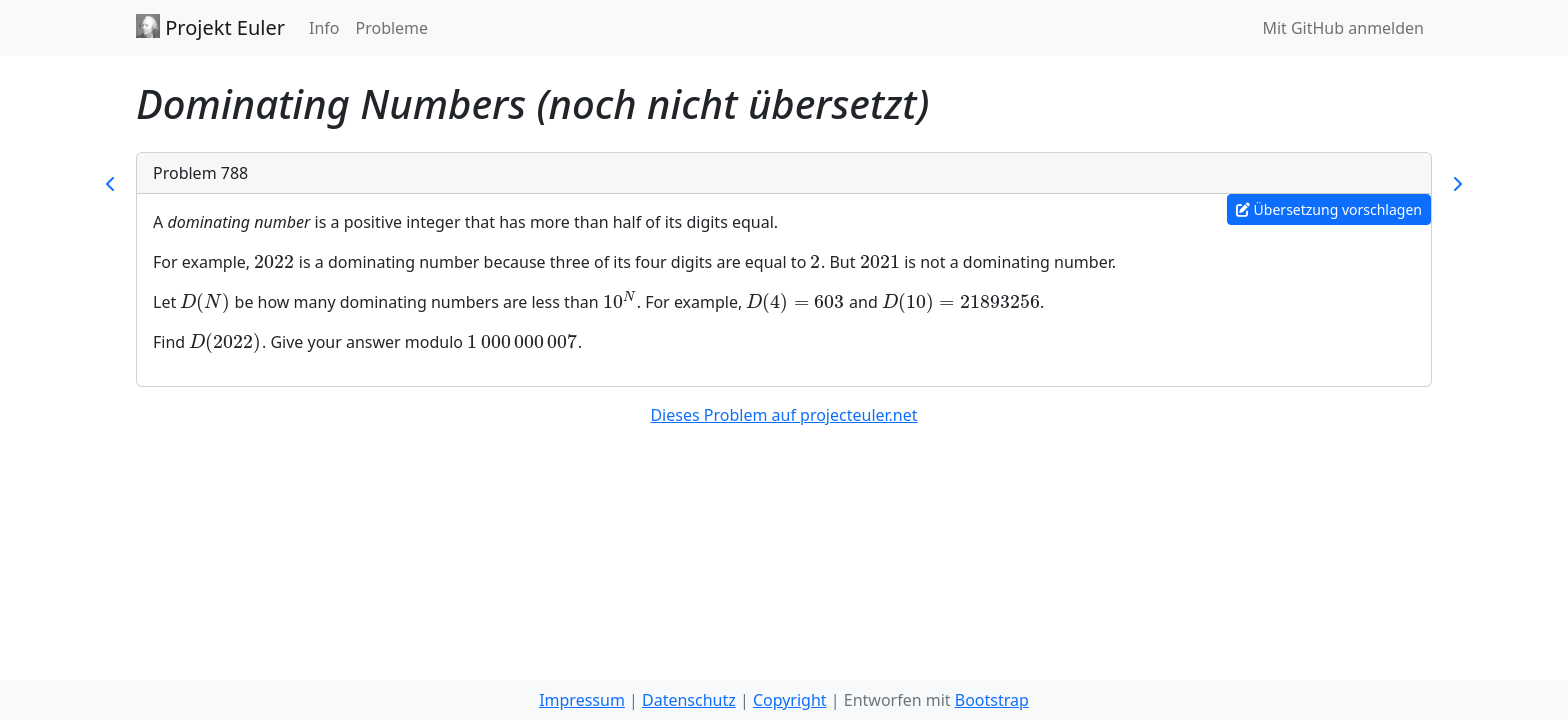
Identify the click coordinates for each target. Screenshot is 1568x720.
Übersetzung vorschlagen (1329, 209)
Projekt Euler (210, 27)
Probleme (391, 28)
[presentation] (274, 262)
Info (324, 28)
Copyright (790, 700)
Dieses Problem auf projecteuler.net (783, 415)
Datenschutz (689, 700)
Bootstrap (992, 700)
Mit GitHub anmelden (1343, 28)
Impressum (582, 700)
